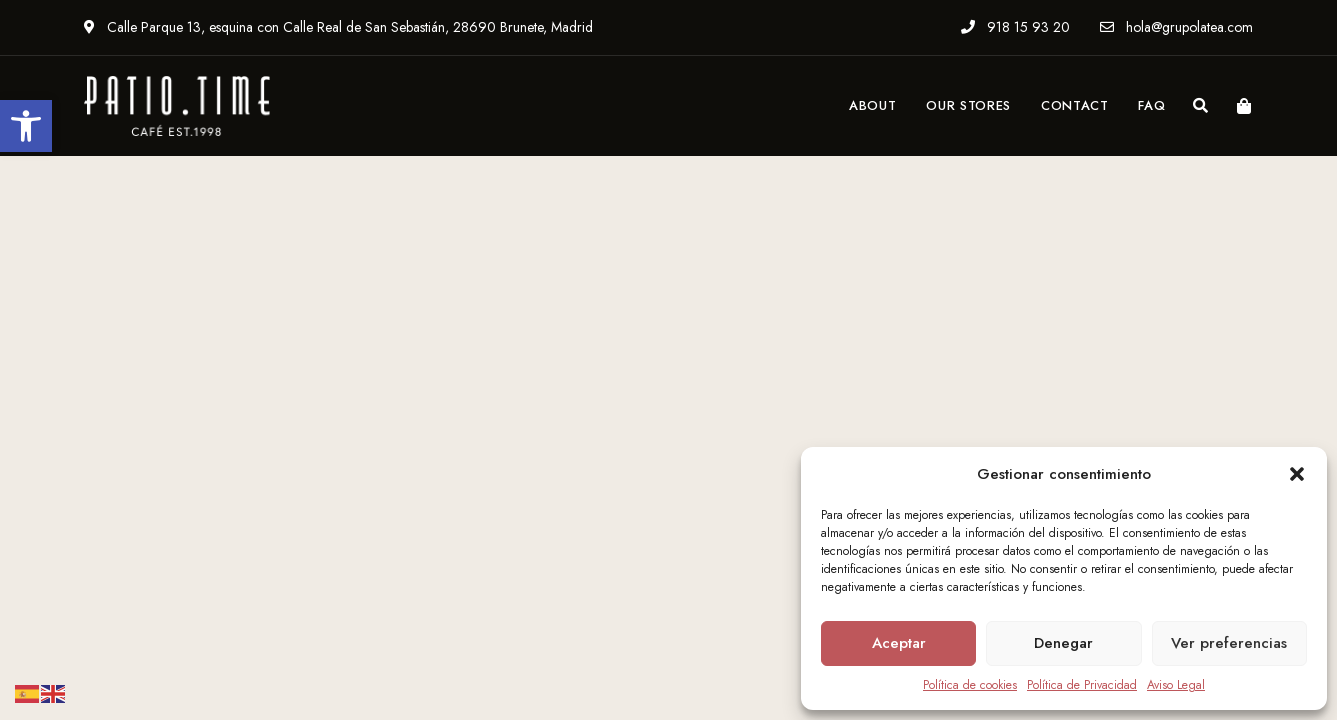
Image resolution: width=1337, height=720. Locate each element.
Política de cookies (970, 685)
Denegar (1063, 643)
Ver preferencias (1229, 643)
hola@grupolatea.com (1176, 27)
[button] (26, 126)
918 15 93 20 (1015, 27)
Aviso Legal (1176, 685)
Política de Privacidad (1082, 685)
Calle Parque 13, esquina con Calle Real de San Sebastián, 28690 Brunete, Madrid (338, 27)
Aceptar (899, 643)
